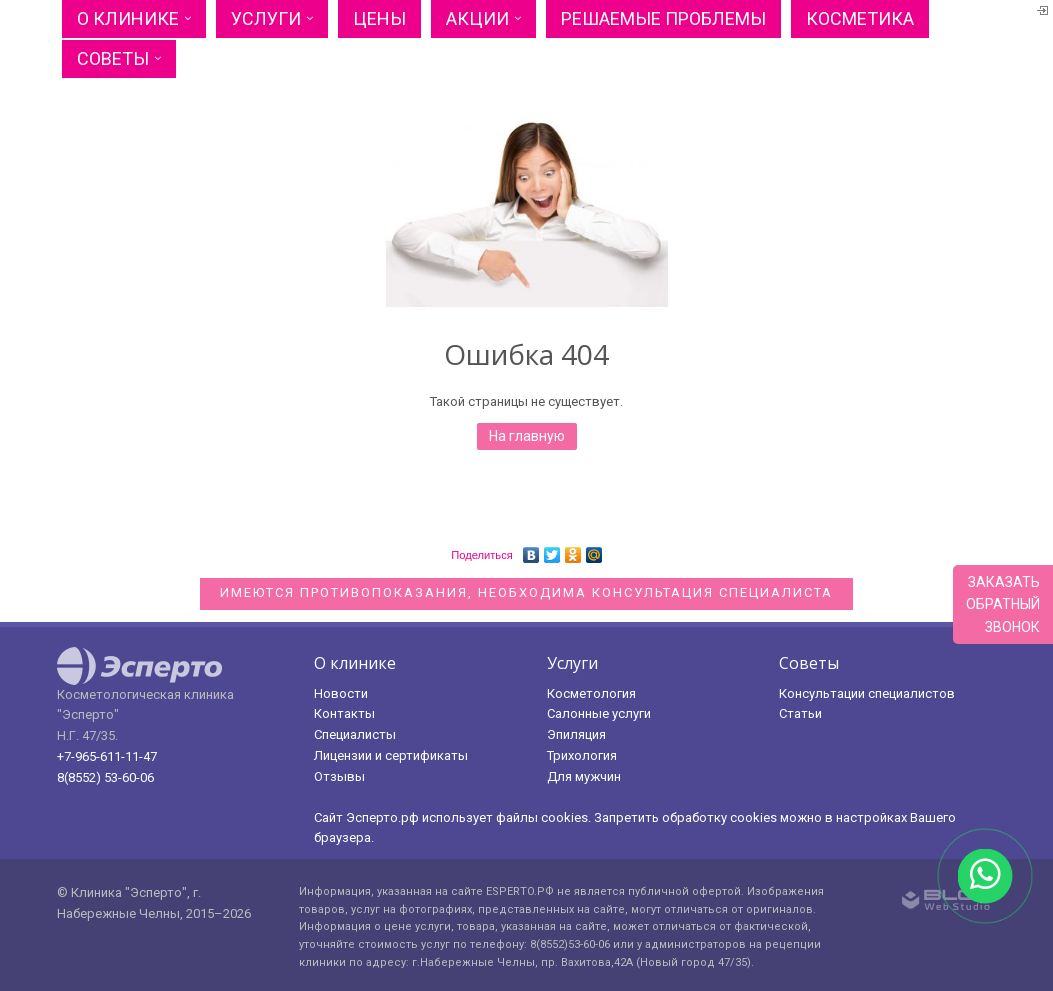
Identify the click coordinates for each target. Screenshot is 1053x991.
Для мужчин (584, 776)
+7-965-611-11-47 (107, 756)
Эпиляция (576, 734)
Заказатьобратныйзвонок (1003, 604)
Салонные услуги (599, 713)
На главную (527, 436)
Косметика (860, 18)
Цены (379, 18)
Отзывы (339, 776)
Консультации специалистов (867, 693)
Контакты (344, 713)
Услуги (266, 18)
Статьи (800, 713)
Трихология (582, 755)
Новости (341, 693)
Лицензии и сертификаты (391, 755)
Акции (477, 18)
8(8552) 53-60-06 (105, 777)
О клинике (128, 18)
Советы (113, 58)
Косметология (591, 693)
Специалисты (355, 734)
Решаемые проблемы (663, 18)
